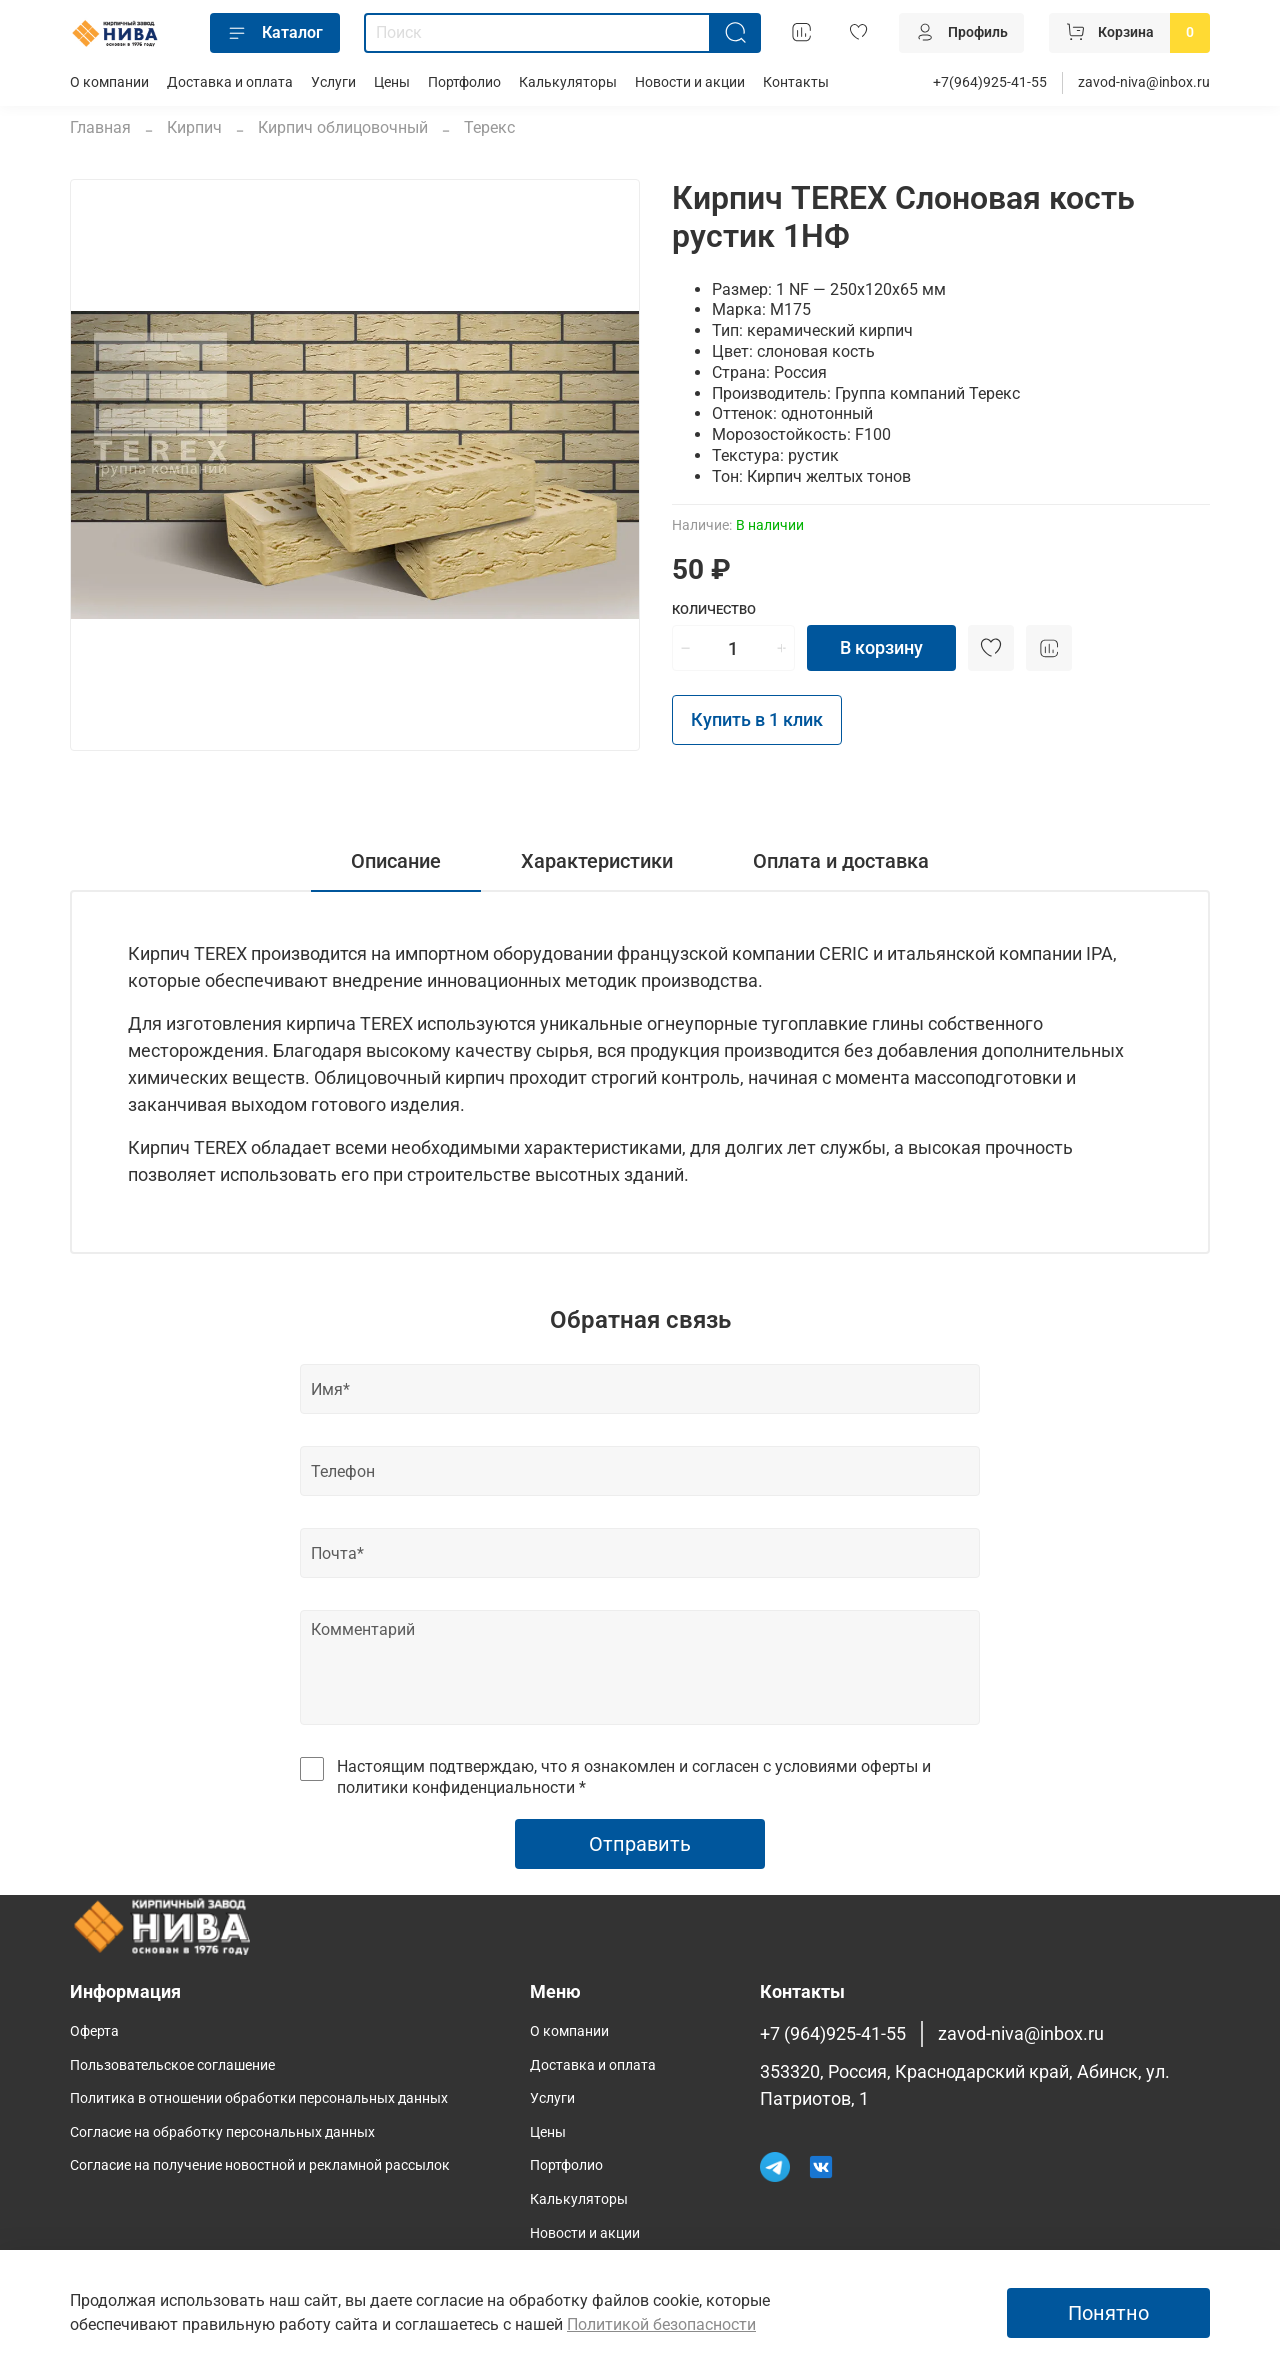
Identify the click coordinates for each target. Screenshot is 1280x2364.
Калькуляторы (568, 82)
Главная (100, 127)
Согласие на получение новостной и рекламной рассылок (260, 2165)
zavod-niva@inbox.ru (1144, 82)
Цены (392, 82)
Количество (714, 609)
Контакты (796, 82)
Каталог (275, 33)
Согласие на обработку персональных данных (222, 2132)
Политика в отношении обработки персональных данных (259, 2098)
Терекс (489, 127)
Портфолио (464, 82)
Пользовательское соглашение (172, 2065)
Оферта (94, 2031)
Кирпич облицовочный (343, 127)
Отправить (640, 1844)
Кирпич (194, 127)
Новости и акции (690, 82)
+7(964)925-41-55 (990, 82)
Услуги (333, 82)
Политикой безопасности (661, 2324)
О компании (109, 82)
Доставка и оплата (230, 82)
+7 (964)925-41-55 (833, 2034)
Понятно (1108, 2313)
